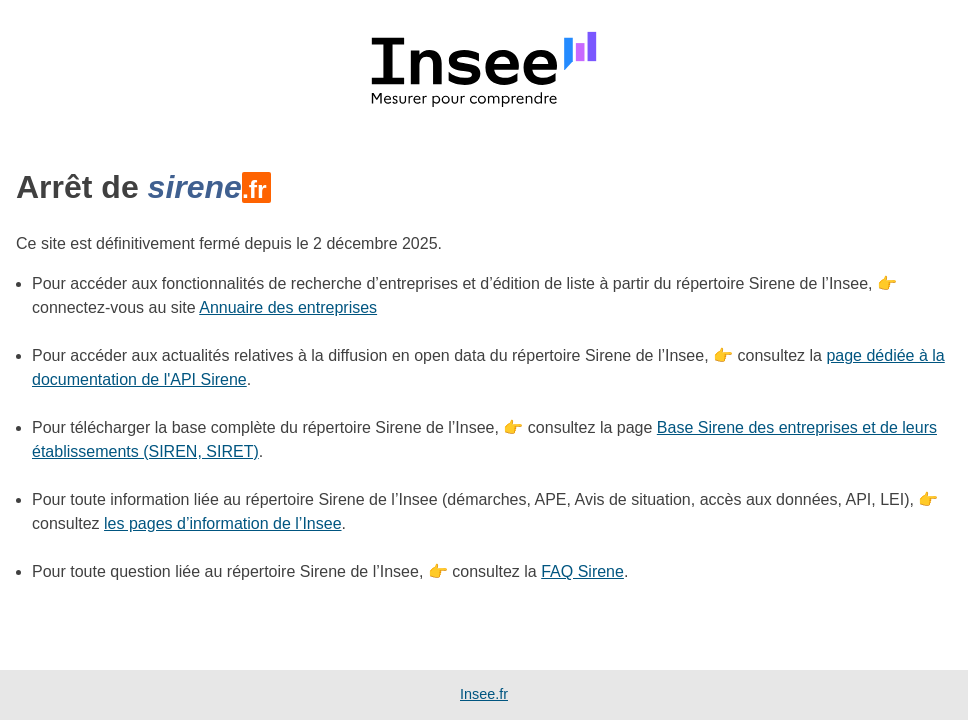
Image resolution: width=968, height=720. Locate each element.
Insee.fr (484, 694)
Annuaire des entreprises (288, 307)
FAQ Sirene (582, 571)
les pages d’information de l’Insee (222, 523)
